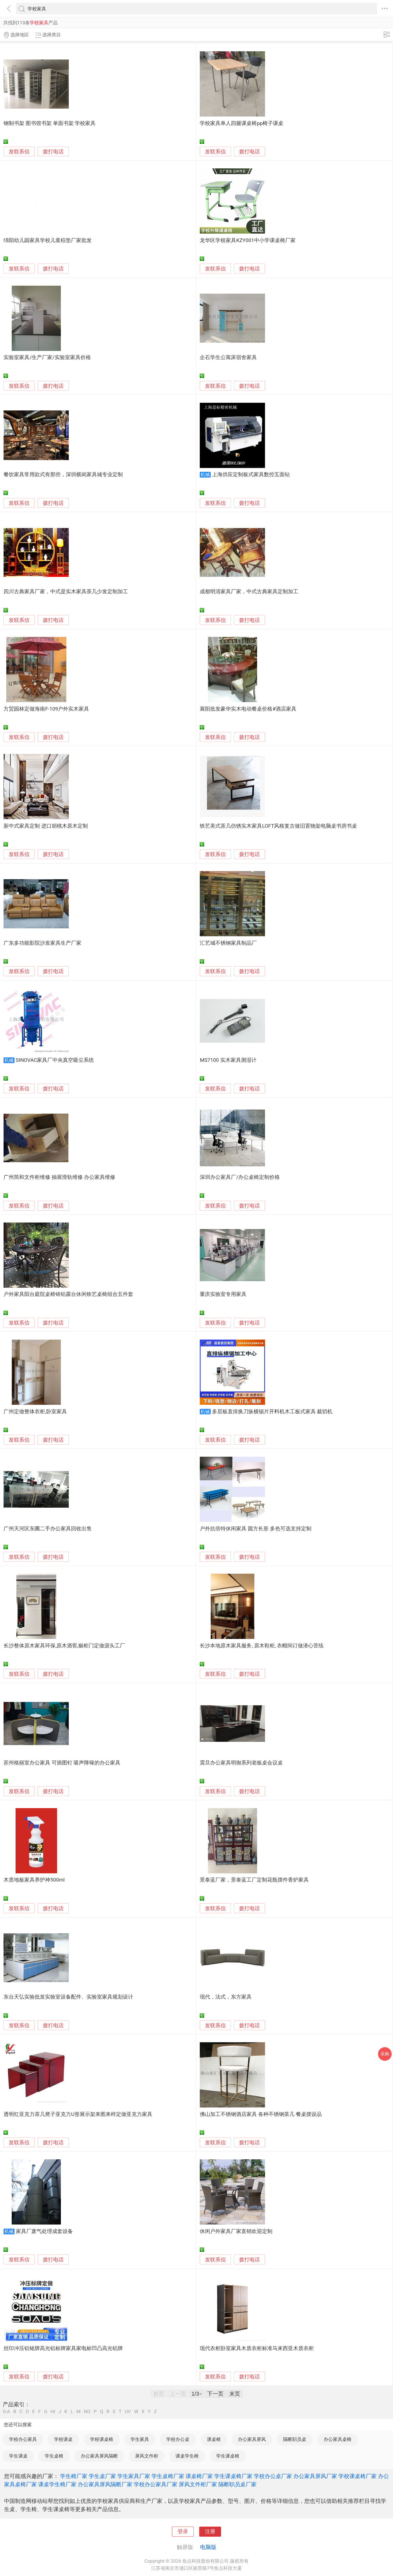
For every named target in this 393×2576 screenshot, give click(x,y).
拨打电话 (53, 151)
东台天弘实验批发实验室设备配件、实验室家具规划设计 (68, 1997)
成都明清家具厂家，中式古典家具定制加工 (249, 592)
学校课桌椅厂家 (357, 2476)
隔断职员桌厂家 (237, 2484)
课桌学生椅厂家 (57, 2484)
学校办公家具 (23, 2439)
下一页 (215, 2393)
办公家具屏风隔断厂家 (105, 2484)
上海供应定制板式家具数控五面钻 (251, 475)
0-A (6, 2411)
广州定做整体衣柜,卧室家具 (35, 1412)
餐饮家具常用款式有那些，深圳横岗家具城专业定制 (63, 475)
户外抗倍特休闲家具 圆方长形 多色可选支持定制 (255, 1529)
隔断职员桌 (294, 2439)
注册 (210, 2532)
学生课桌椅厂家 (233, 2476)
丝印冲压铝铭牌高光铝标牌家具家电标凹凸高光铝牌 (63, 2348)
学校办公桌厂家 (273, 2476)
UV (128, 2411)
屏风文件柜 (146, 2456)
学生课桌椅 (227, 2456)
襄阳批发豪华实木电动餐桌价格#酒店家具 (248, 709)
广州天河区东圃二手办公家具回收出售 (48, 1529)
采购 (384, 2053)
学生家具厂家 (133, 2476)
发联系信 (19, 152)
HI (52, 2411)
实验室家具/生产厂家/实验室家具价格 (47, 357)
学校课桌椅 (101, 2439)
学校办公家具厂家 (155, 2484)
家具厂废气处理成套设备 (44, 2231)
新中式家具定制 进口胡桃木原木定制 (46, 826)
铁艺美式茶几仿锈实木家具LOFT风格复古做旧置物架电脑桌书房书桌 (278, 826)
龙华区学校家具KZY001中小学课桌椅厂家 (248, 240)
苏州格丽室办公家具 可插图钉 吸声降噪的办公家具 (62, 1763)
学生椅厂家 (73, 2476)
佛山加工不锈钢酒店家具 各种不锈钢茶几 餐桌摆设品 (260, 2114)
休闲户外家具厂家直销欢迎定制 (236, 2231)
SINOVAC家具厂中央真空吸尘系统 (55, 1060)
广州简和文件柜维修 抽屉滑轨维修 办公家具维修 (59, 1177)
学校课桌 (63, 2439)
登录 (183, 2532)
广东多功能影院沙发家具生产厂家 (42, 943)
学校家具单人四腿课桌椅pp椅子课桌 (241, 123)
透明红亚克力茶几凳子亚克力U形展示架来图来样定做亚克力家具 (78, 2114)
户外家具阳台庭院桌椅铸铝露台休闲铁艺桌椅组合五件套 (68, 1294)
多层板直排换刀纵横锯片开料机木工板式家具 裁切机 (272, 1412)
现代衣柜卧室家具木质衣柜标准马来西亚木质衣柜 (257, 2348)
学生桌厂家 (102, 2476)
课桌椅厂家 (199, 2476)
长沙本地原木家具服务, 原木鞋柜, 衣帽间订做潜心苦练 (262, 1646)
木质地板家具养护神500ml (34, 1880)
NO (87, 2411)
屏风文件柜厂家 (198, 2484)
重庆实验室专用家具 (223, 1294)
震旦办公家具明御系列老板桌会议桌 (241, 1763)
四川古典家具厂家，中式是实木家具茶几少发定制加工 (66, 592)
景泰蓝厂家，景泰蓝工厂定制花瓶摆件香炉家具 (254, 1880)
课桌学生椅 (187, 2456)
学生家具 (139, 2439)
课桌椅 (214, 2439)
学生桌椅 (54, 2456)
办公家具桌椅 (338, 2439)
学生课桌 (18, 2456)
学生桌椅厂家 (167, 2476)
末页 (234, 2393)
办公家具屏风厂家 (315, 2476)
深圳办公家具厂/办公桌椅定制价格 (240, 1177)
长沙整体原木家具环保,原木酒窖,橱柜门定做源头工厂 (64, 1646)
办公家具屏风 (252, 2439)
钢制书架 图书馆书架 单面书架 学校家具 (50, 123)
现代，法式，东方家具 (226, 1997)
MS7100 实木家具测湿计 (228, 1060)
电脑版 (208, 2547)
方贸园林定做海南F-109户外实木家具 (46, 709)
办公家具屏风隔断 (99, 2456)
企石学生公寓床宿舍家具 (228, 357)
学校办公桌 (177, 2439)
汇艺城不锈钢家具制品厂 (228, 943)
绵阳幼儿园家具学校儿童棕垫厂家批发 (48, 240)
